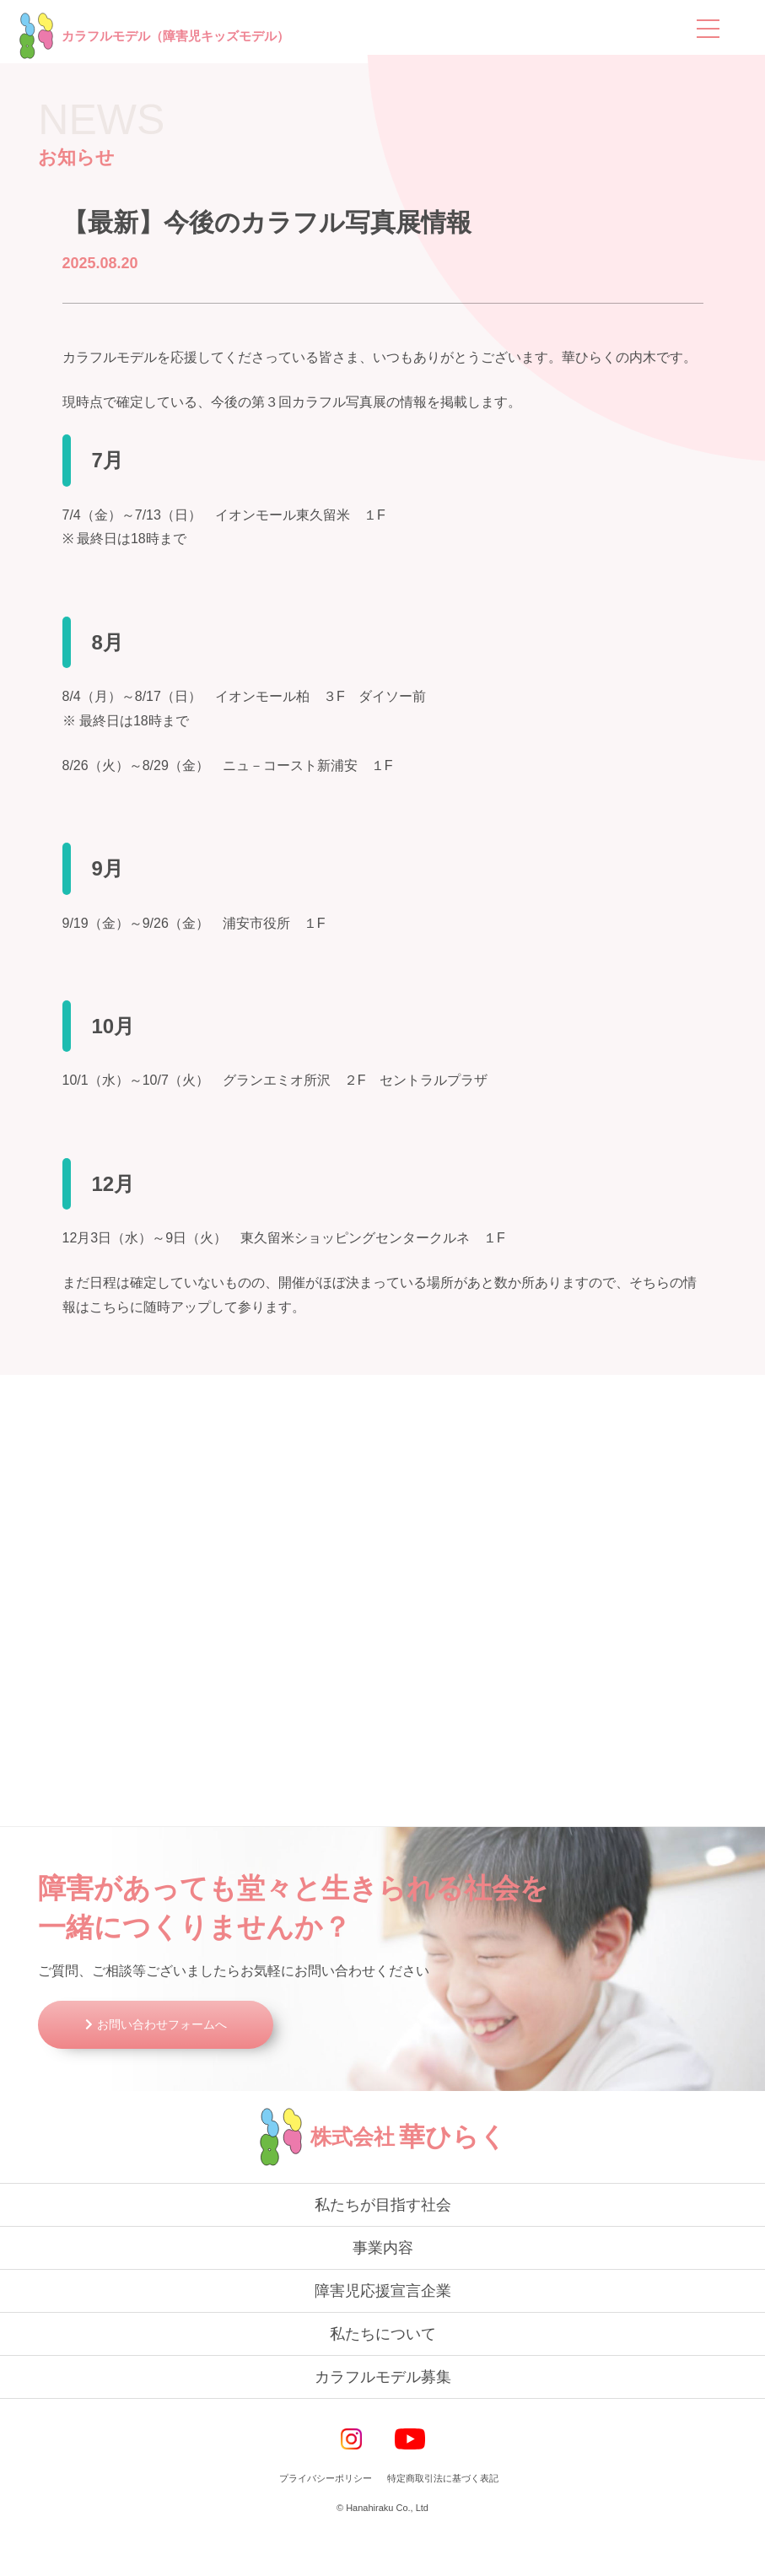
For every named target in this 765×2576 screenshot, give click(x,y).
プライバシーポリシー (325, 2521)
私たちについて (383, 2377)
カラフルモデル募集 (383, 2420)
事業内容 (383, 2290)
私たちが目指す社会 (383, 2247)
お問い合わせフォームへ (174, 2067)
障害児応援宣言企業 (383, 2333)
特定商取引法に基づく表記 (442, 2521)
